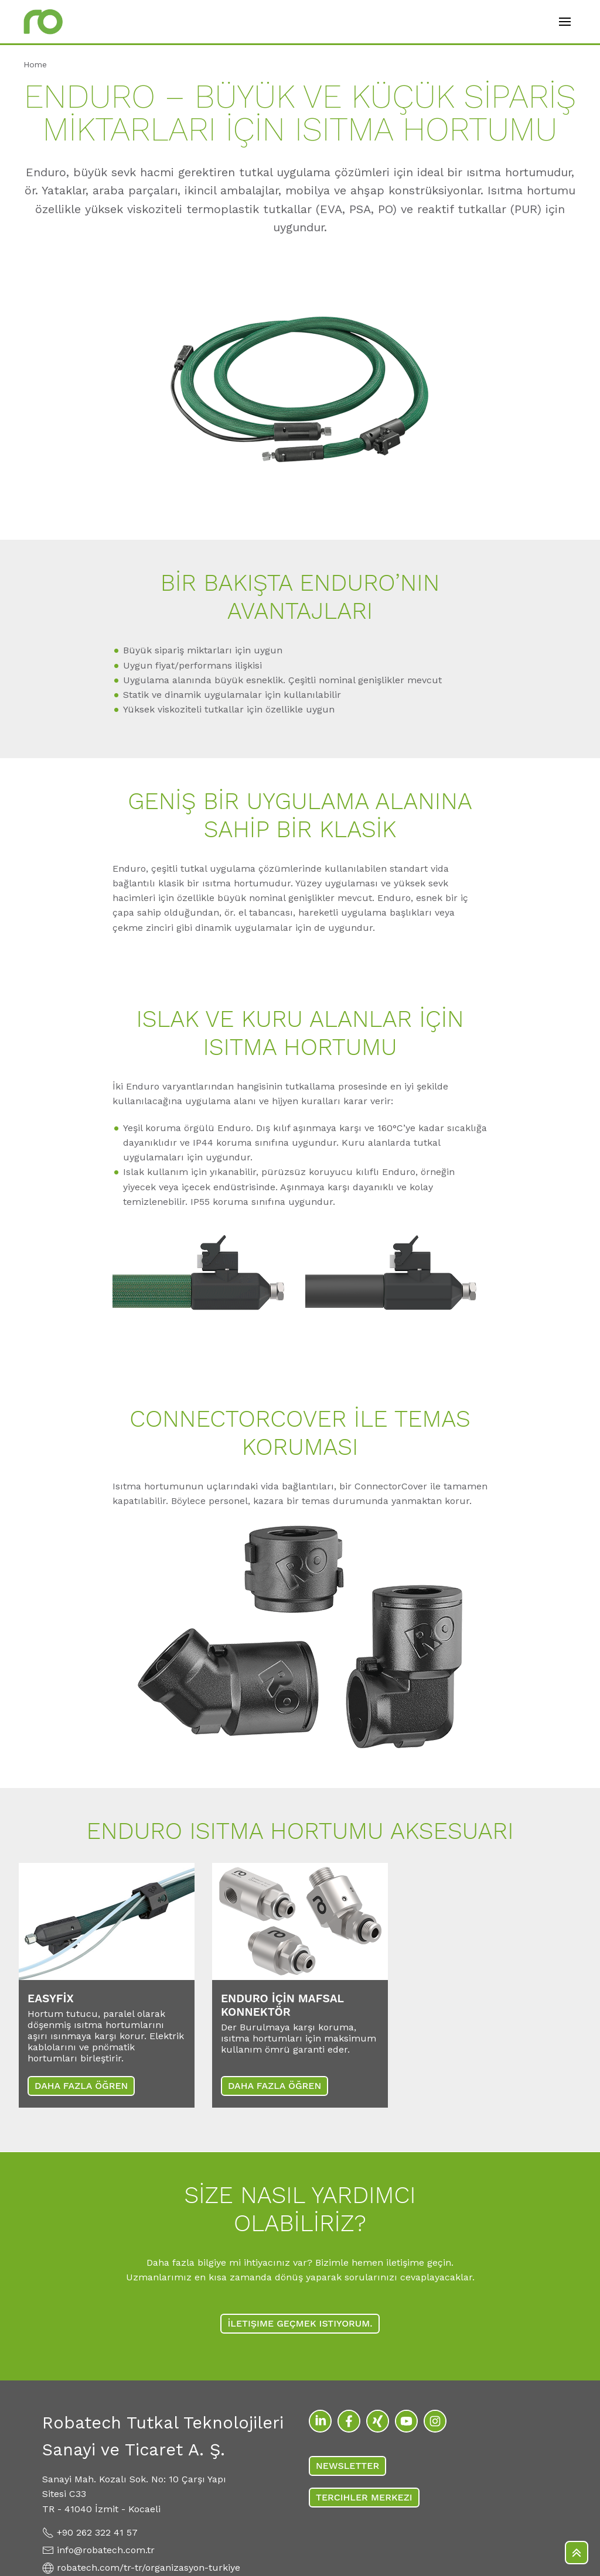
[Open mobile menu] (565, 22)
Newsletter (347, 2465)
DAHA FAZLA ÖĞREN (81, 2085)
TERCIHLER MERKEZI (364, 2497)
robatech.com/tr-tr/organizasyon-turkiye (148, 2567)
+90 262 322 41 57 (97, 2532)
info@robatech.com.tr (106, 2550)
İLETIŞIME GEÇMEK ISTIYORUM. (299, 2323)
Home (35, 64)
